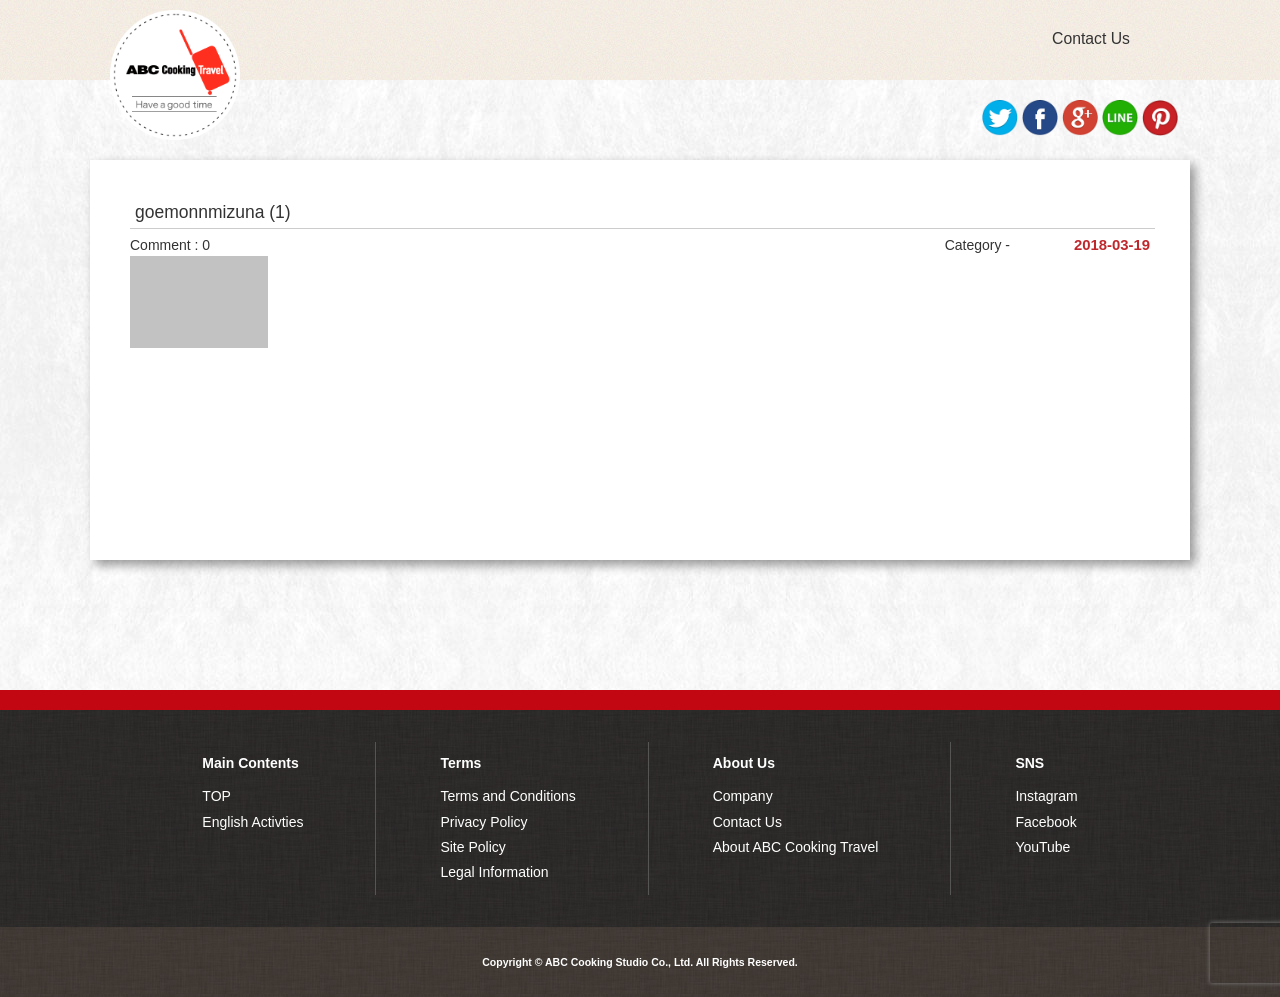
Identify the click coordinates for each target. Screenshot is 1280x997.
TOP (216, 796)
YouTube (1042, 847)
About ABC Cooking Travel (796, 847)
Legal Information (494, 872)
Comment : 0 (170, 245)
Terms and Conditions (507, 796)
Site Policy (472, 847)
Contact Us (1091, 38)
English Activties (252, 822)
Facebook (1045, 822)
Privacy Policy (483, 822)
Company (743, 796)
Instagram (1046, 796)
